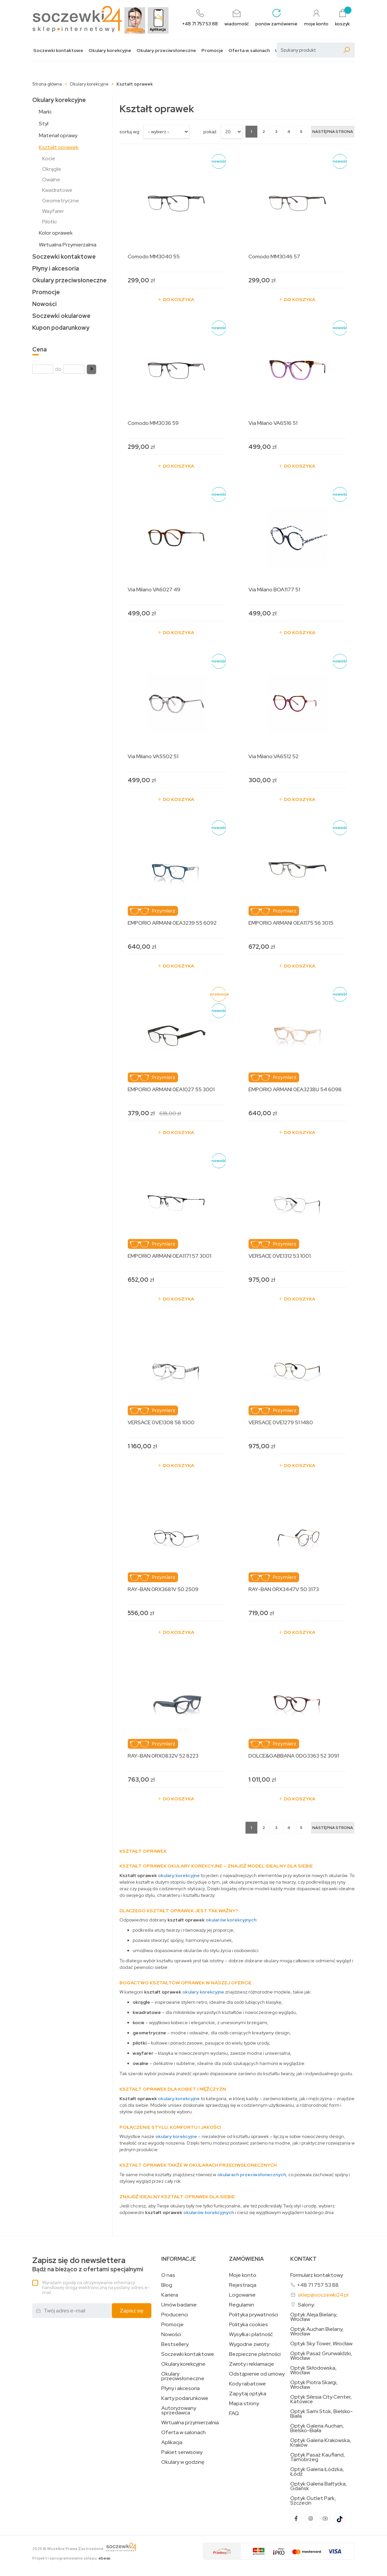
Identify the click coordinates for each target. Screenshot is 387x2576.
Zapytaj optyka (247, 2393)
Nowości (44, 304)
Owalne (51, 179)
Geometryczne (60, 200)
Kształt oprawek (59, 147)
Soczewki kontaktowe (58, 50)
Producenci (174, 2314)
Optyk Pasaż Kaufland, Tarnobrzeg (317, 2457)
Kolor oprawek (56, 232)
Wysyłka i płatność (251, 2334)
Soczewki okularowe (61, 316)
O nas (168, 2275)
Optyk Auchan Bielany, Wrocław (317, 2331)
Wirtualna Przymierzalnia (67, 244)
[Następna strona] (332, 132)
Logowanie (242, 2295)
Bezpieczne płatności (255, 2354)
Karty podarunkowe (184, 2398)
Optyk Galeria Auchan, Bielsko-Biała (317, 2428)
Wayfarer (53, 211)
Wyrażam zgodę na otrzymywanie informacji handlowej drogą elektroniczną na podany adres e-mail (95, 2287)
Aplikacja (171, 2442)
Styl (43, 123)
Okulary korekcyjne (110, 50)
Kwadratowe (57, 190)
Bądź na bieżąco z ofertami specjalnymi (87, 2264)
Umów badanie (179, 2305)
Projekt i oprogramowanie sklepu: (71, 2558)
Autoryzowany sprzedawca (178, 2410)
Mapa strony (244, 2403)
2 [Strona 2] (264, 131)
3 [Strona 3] (276, 131)
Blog (166, 2285)
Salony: (306, 2304)
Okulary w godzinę (182, 2462)
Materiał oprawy (58, 135)
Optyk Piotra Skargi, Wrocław (314, 2384)
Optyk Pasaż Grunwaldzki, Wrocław (321, 2355)
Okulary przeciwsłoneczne (166, 50)
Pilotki (49, 221)
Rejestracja (242, 2285)
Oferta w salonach (249, 50)
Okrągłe (51, 169)
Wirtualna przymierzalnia (190, 2422)
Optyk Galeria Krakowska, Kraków (320, 2442)
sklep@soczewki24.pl (323, 2294)
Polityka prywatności (253, 2314)
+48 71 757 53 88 (318, 2284)
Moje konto (242, 2275)
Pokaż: (210, 132)
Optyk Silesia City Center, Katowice (321, 2399)
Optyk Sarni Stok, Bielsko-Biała (321, 2413)
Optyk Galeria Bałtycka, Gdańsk (318, 2486)
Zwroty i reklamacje (251, 2364)
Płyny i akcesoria (55, 268)
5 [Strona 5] (301, 131)
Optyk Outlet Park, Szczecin (313, 2500)
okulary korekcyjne (179, 1875)
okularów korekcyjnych (231, 1920)
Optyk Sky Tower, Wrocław (321, 2343)
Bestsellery (175, 2344)
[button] (91, 369)
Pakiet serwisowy (181, 2452)
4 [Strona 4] (288, 131)
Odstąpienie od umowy (257, 2374)
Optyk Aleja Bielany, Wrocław (313, 2317)
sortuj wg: (129, 132)
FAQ (234, 2413)
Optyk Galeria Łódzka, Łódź (317, 2471)
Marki (45, 111)
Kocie (48, 158)
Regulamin (241, 2305)
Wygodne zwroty (249, 2344)
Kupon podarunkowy (61, 327)
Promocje (212, 50)
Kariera (169, 2295)
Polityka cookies (248, 2324)
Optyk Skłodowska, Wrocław (313, 2370)
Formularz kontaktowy (316, 2275)
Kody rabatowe (247, 2384)
